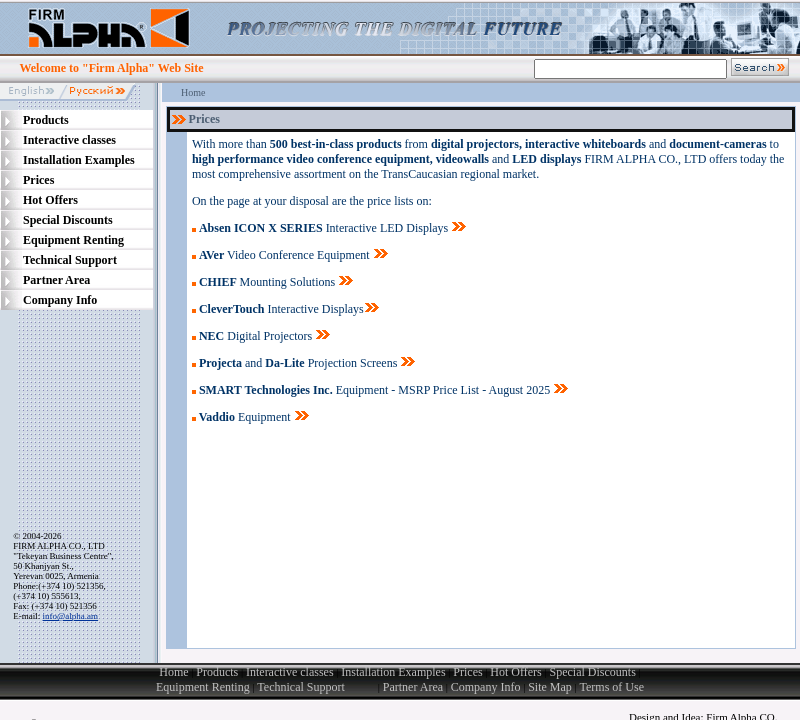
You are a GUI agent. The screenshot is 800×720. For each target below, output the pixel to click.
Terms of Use (612, 687)
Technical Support (317, 687)
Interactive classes (290, 672)
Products (217, 672)
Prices (467, 672)
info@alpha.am (71, 616)
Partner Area (413, 687)
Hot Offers (515, 672)
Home (193, 92)
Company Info (486, 687)
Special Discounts (592, 672)
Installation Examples (393, 672)
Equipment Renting (203, 687)
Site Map (550, 687)
